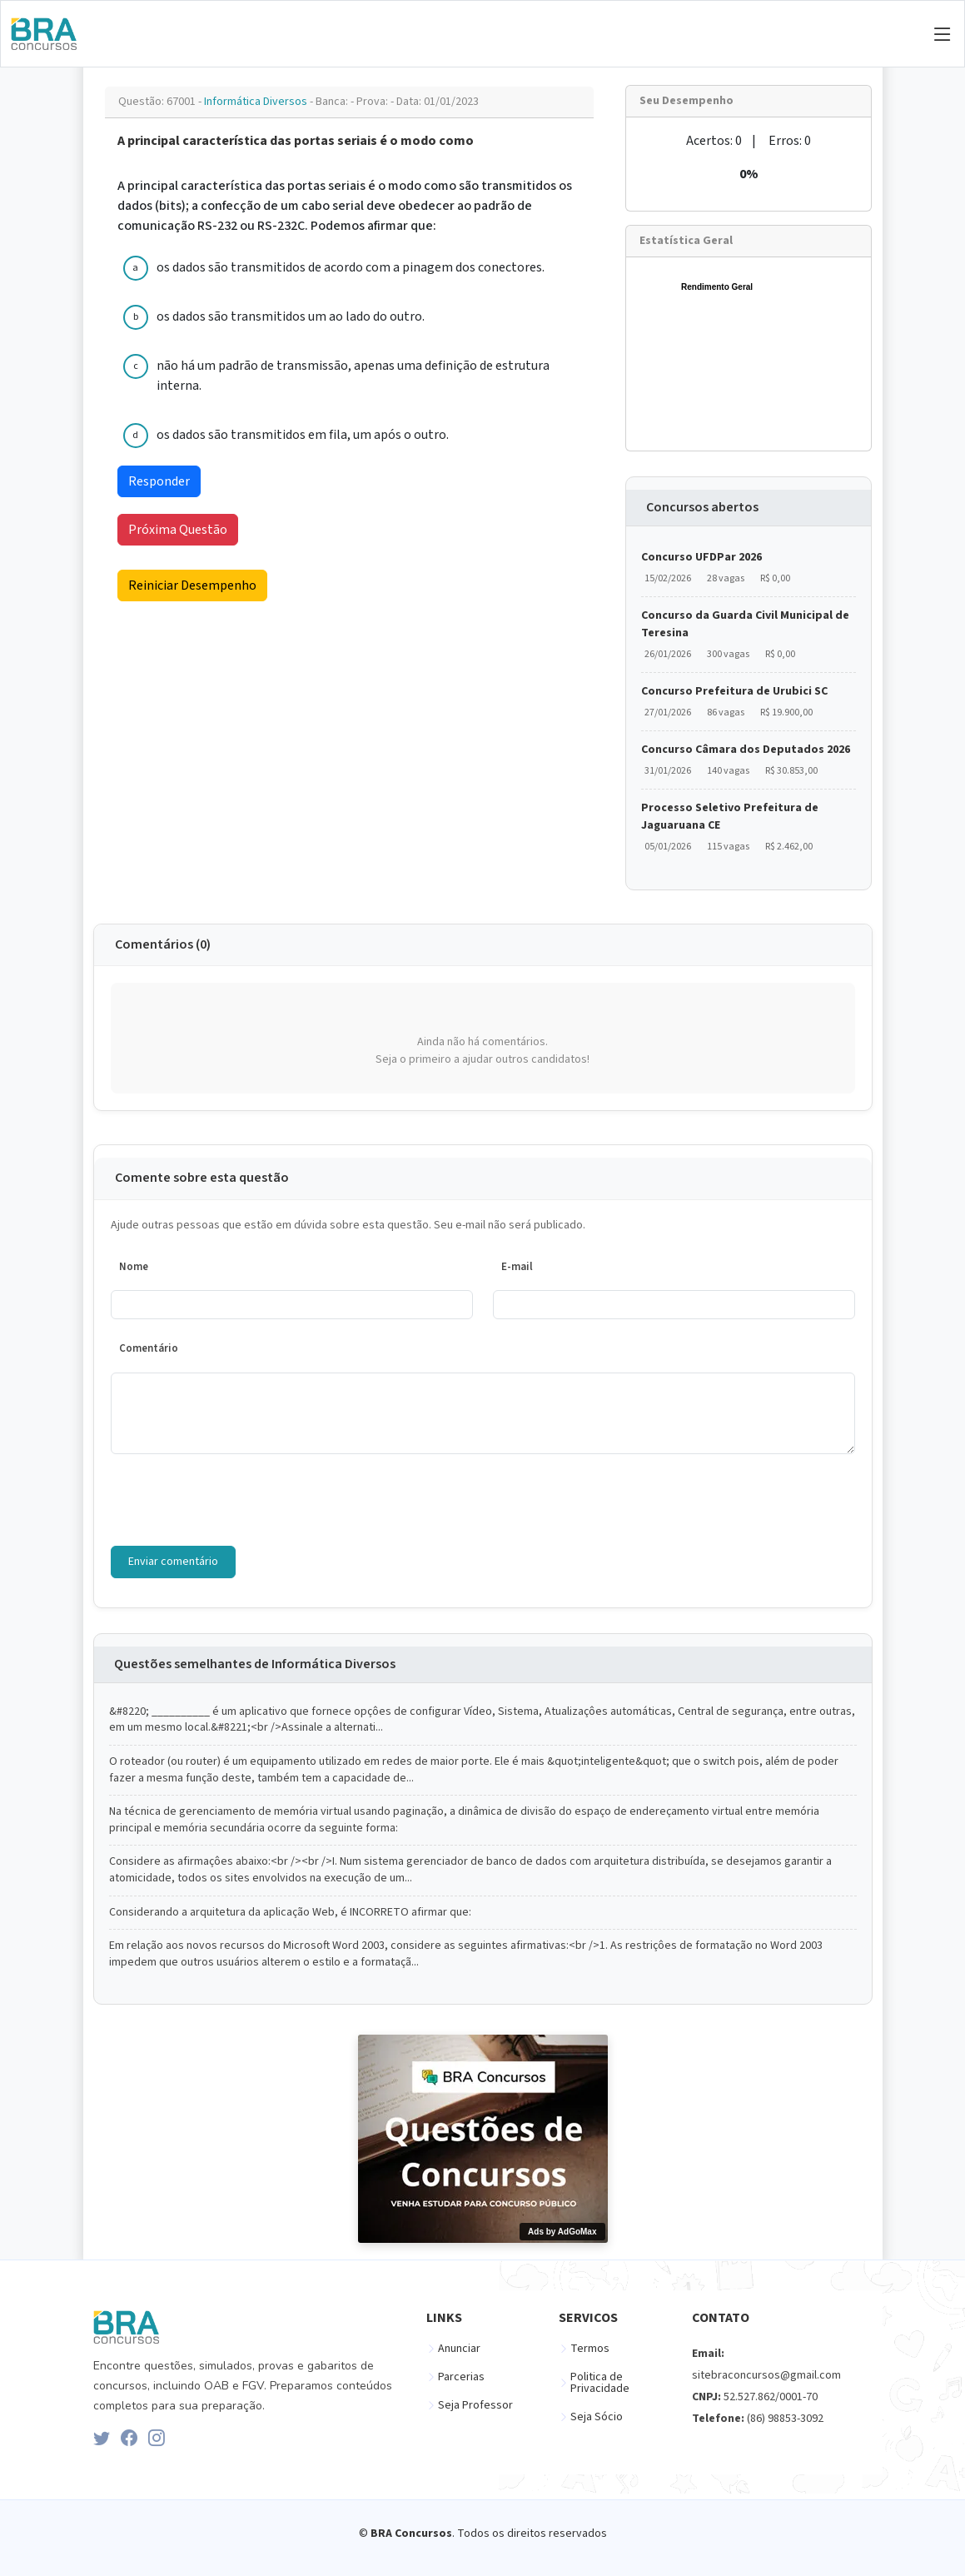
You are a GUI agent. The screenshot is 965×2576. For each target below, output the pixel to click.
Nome (133, 1266)
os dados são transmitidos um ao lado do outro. (291, 316)
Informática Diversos (257, 101)
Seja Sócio (596, 2417)
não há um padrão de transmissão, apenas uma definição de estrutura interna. (353, 375)
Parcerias (461, 2377)
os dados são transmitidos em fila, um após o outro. (303, 435)
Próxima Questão (177, 530)
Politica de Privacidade (599, 2382)
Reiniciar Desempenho (192, 585)
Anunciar (459, 2348)
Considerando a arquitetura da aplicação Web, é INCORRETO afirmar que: (290, 1913)
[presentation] (237, 1499)
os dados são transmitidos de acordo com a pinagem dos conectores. (351, 267)
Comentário (148, 1348)
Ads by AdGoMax (562, 2231)
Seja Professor (475, 2405)
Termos (589, 2348)
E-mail (517, 1266)
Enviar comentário (173, 1561)
